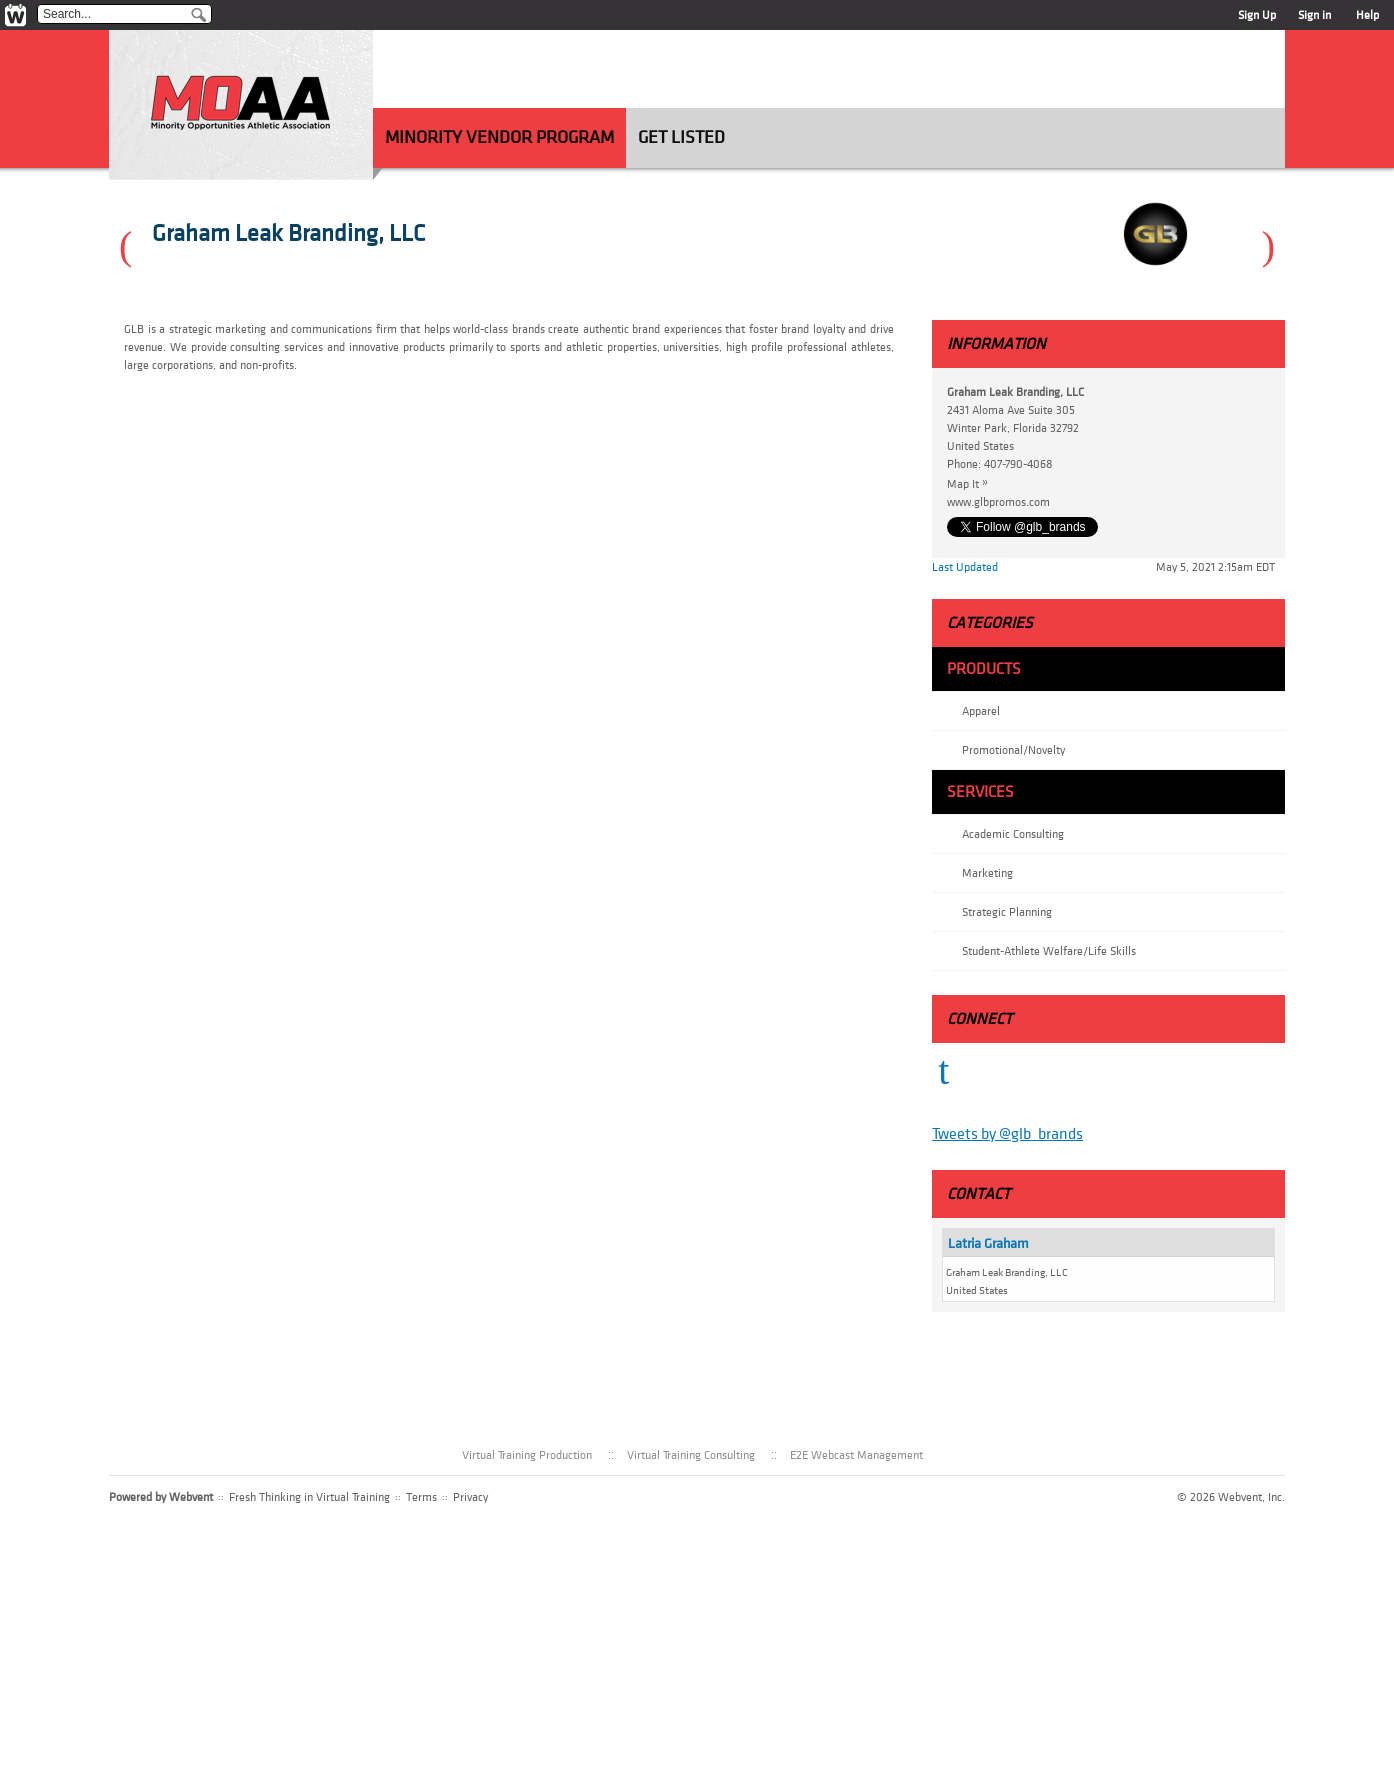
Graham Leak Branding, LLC (288, 234)
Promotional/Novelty (1013, 750)
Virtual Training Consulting (691, 1455)
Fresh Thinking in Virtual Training (309, 1497)
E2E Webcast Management (856, 1455)
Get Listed (681, 137)
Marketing (987, 873)
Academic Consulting (1013, 834)
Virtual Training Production (527, 1455)
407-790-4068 (1018, 464)
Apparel (981, 711)
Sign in (1314, 15)
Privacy (470, 1497)
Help (1367, 15)
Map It (972, 483)
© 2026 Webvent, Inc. (1231, 1497)
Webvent (191, 1497)
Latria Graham (988, 1243)
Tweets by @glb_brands (1007, 1134)
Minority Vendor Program (499, 137)
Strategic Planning (1007, 912)
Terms (421, 1497)
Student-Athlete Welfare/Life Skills (1049, 951)
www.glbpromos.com (998, 502)
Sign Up (1257, 15)
